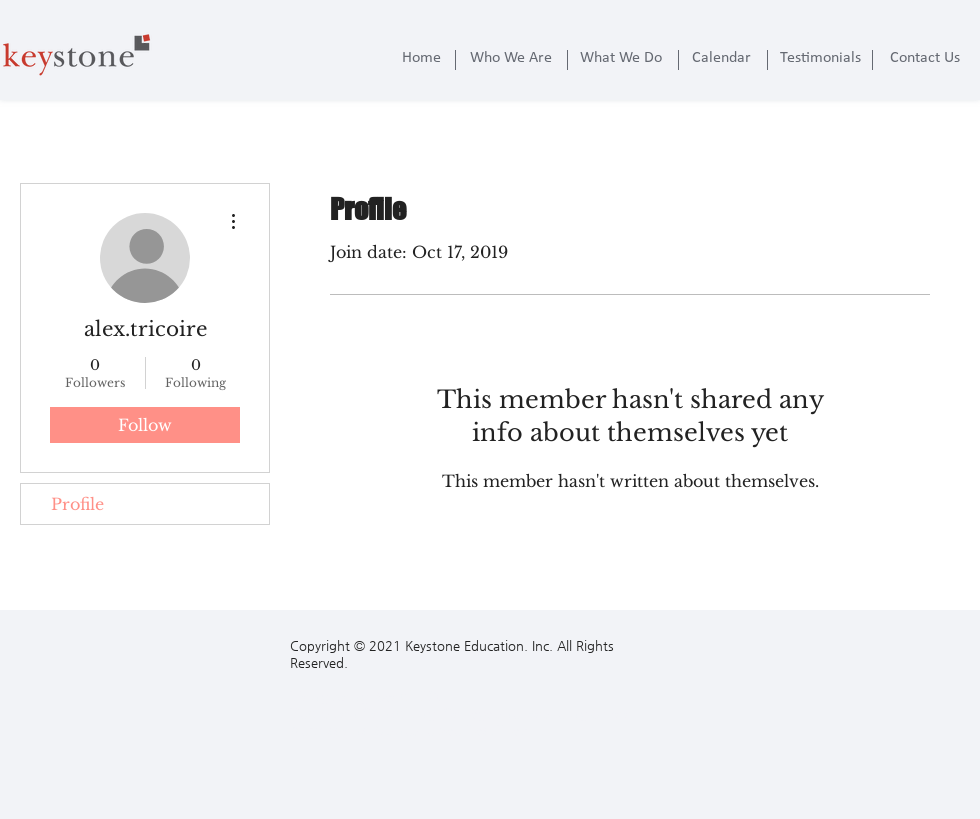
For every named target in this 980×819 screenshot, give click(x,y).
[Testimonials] (820, 58)
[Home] (421, 58)
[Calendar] (721, 58)
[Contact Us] (925, 58)
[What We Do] (621, 58)
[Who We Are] (511, 58)
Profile (77, 504)
